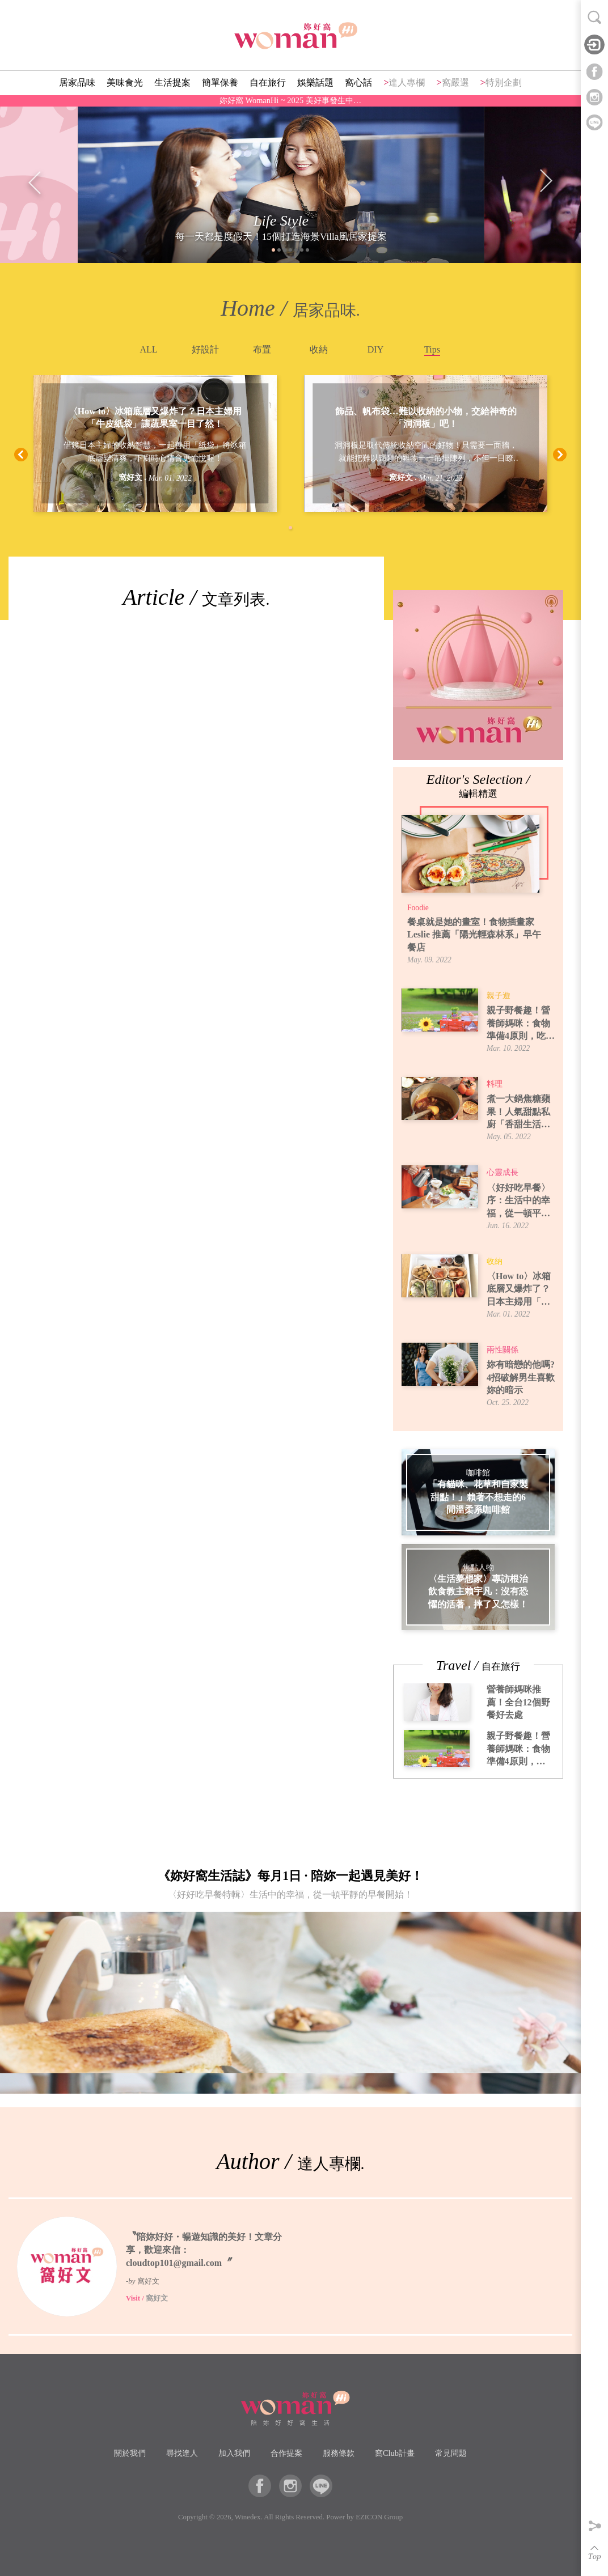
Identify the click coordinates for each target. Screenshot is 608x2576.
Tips (432, 349)
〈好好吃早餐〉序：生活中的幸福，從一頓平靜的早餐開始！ (518, 1201)
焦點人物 (478, 1567)
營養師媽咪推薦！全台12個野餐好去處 (518, 1702)
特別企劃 (503, 82)
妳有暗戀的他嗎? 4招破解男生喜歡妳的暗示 (521, 1377)
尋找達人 (182, 2453)
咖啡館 (478, 1473)
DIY (375, 349)
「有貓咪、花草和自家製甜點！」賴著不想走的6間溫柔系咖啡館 (478, 1497)
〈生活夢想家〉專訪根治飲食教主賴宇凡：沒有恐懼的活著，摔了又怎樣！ (478, 1591)
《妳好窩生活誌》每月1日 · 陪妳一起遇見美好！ (290, 1887)
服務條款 (338, 2453)
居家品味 (77, 82)
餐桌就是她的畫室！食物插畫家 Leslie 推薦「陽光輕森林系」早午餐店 (474, 934)
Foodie (418, 907)
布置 (262, 349)
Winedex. (249, 2517)
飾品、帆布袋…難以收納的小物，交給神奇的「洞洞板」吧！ (426, 417)
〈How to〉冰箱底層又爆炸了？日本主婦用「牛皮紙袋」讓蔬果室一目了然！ (155, 417)
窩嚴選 (455, 82)
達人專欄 (407, 82)
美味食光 (125, 82)
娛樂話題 (315, 82)
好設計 (205, 349)
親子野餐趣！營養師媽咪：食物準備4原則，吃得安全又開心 (521, 1023)
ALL (148, 349)
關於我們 (130, 2453)
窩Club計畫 (395, 2453)
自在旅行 (268, 82)
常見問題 (451, 2453)
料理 (495, 1084)
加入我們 (234, 2453)
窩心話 (358, 82)
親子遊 (498, 995)
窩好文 (130, 477)
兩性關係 (502, 1350)
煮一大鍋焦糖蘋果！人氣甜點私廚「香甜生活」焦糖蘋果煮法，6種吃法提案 (521, 1112)
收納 (319, 349)
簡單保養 (220, 82)
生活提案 (172, 82)
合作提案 (286, 2453)
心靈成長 (502, 1172)
